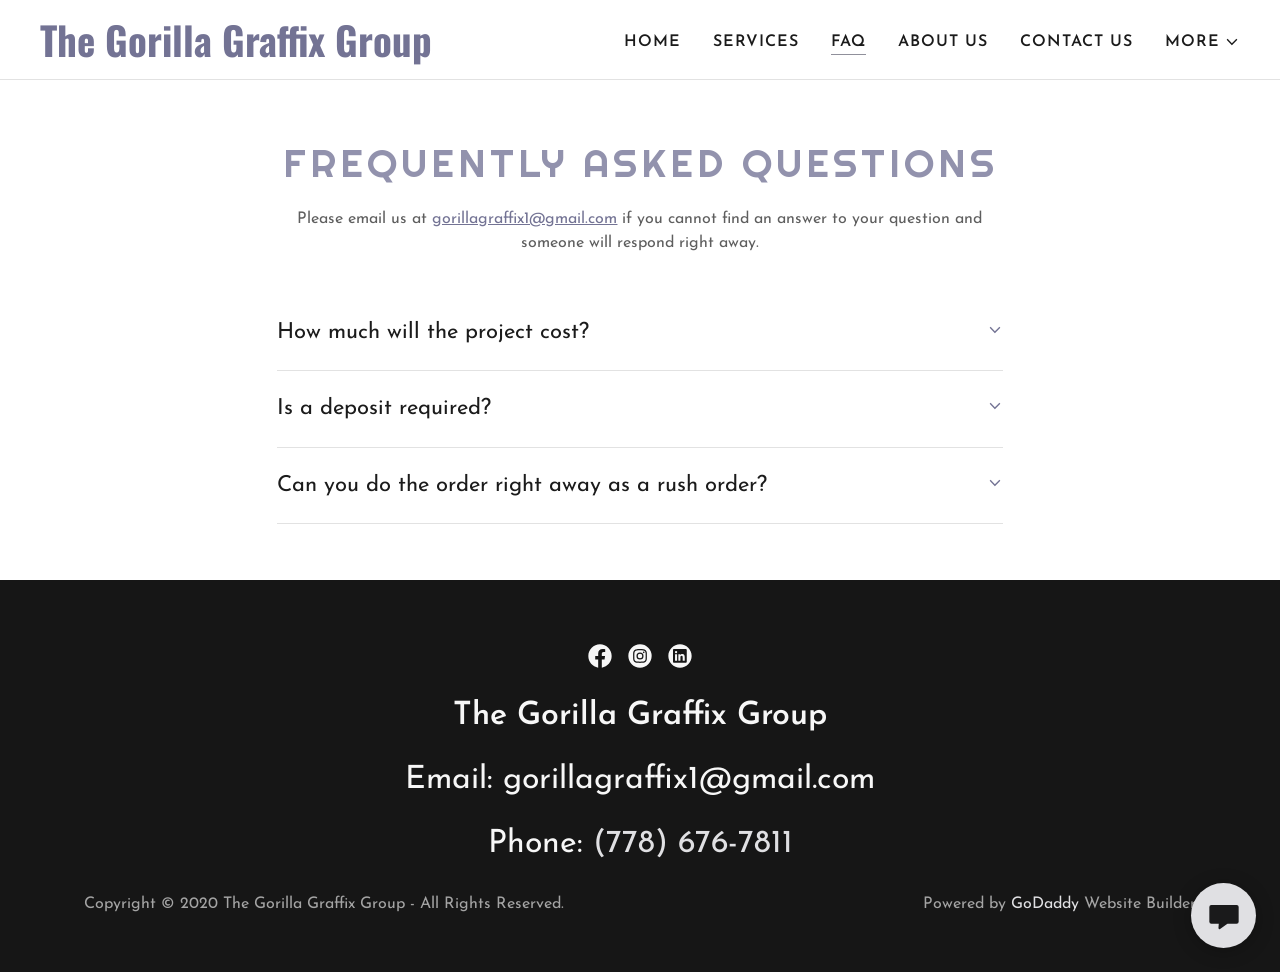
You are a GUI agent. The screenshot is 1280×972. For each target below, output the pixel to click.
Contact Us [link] (1076, 42)
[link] (250, 53)
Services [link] (756, 42)
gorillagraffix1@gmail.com (524, 219)
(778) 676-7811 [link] (693, 844)
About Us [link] (943, 42)
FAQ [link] (848, 42)
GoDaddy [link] (1045, 904)
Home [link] (652, 42)
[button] (1202, 42)
